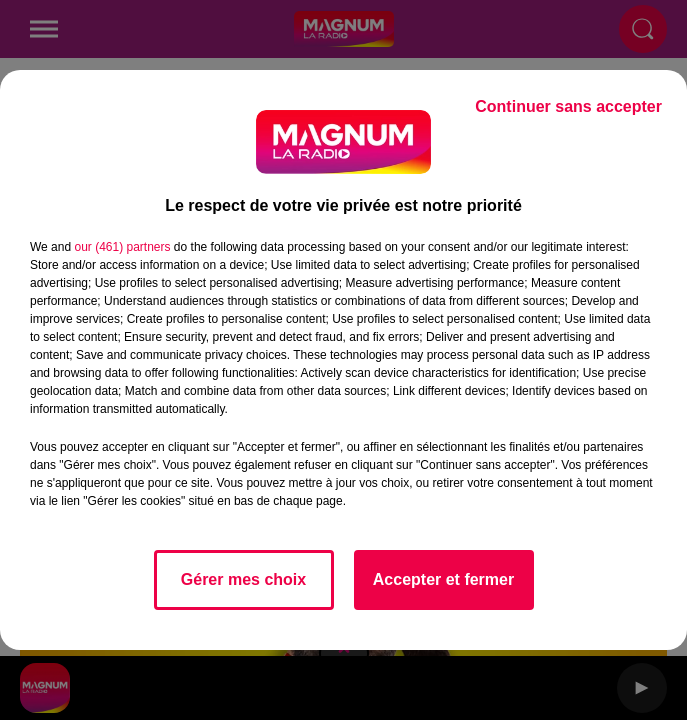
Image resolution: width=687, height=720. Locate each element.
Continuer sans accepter (568, 106)
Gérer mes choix (243, 579)
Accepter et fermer (443, 579)
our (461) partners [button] (122, 247)
